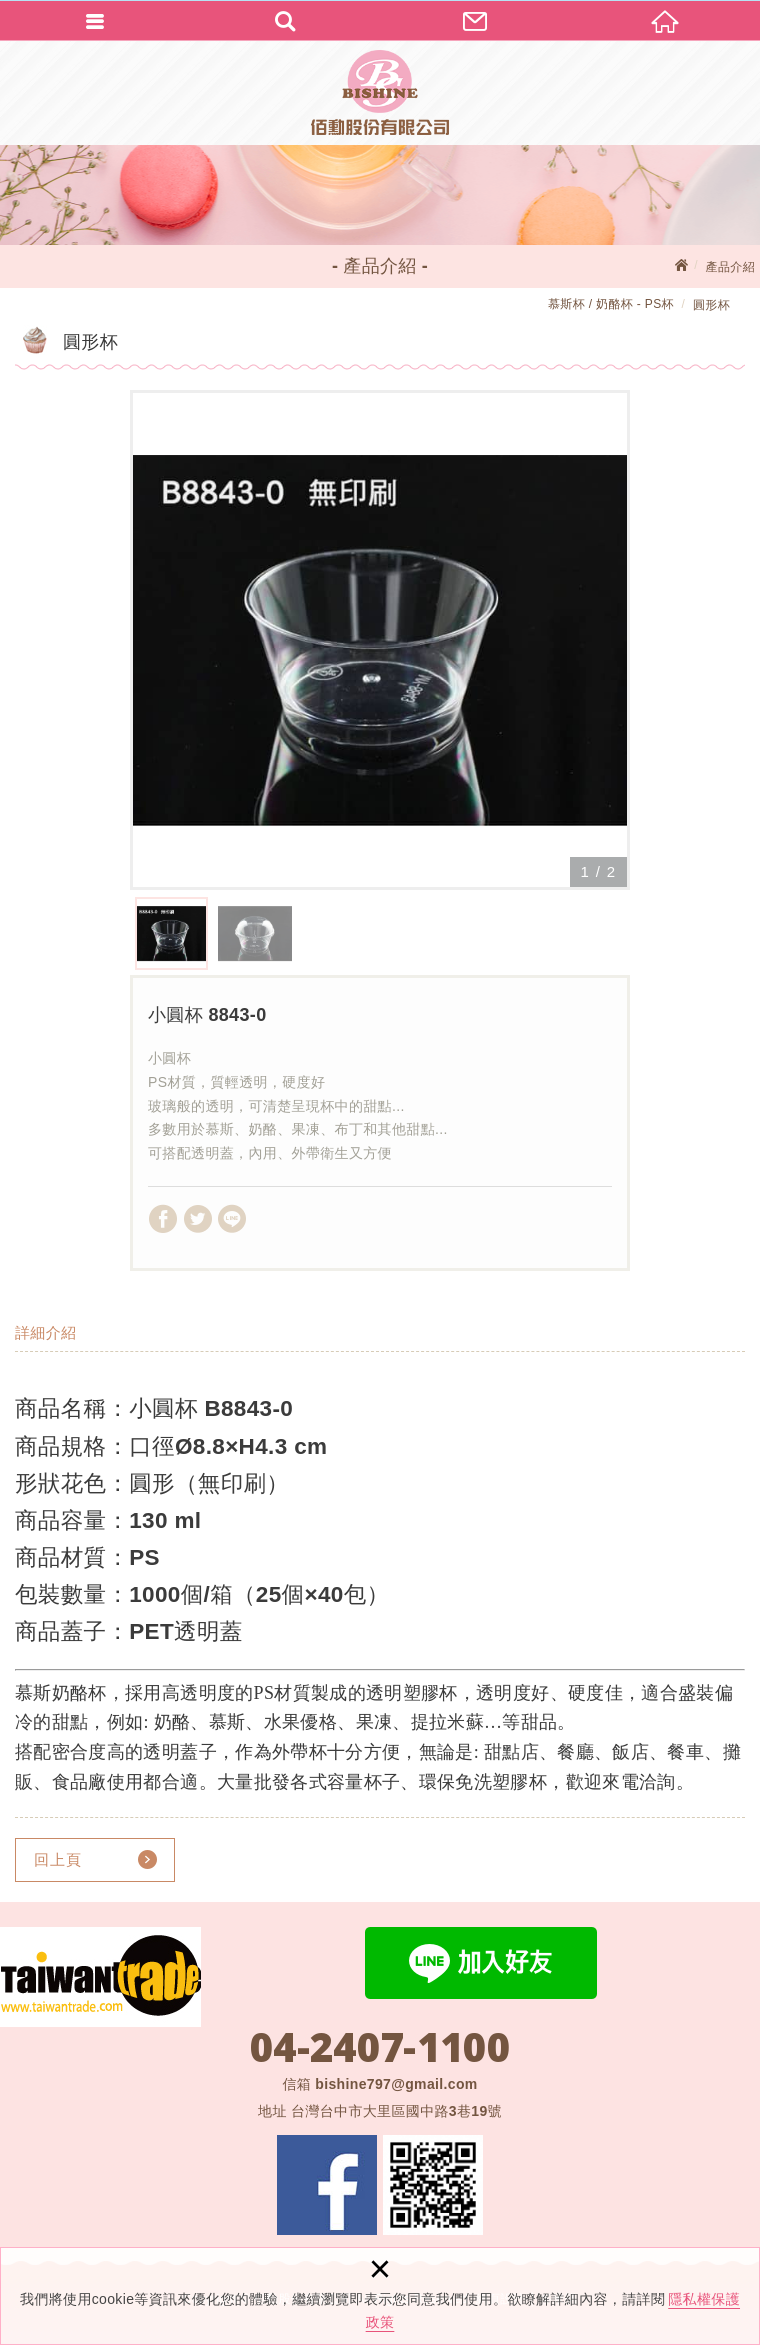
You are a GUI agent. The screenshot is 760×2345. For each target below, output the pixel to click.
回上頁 (58, 1859)
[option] (380, 640)
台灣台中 (396, 2111)
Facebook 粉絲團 (327, 2185)
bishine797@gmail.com (396, 2084)
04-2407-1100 (380, 2047)
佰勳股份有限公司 (380, 92)
